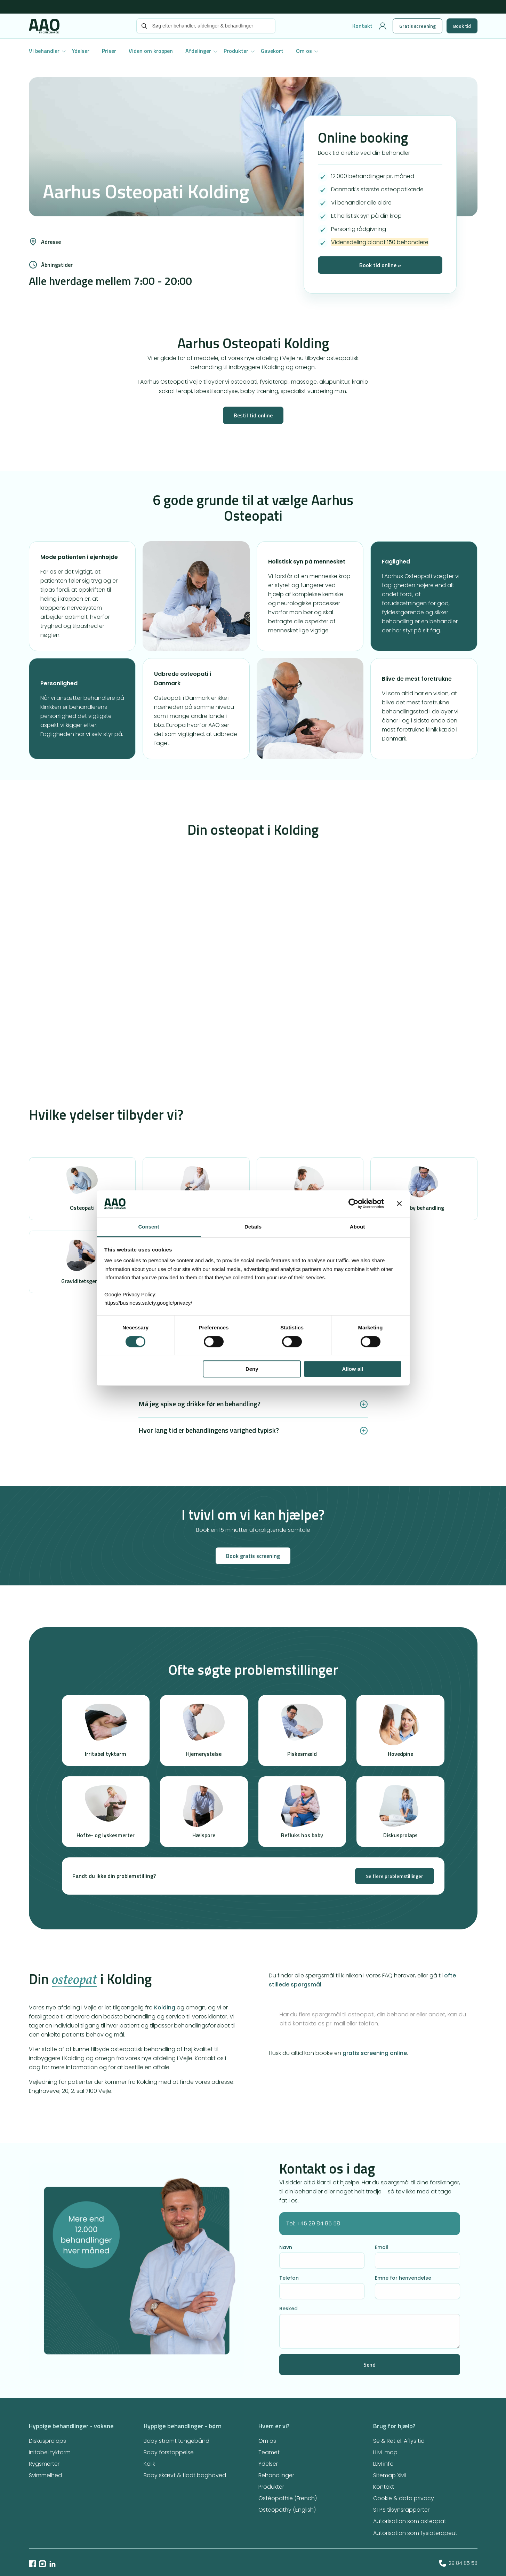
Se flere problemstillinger (394, 1876)
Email (381, 2247)
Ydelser (80, 51)
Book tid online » (380, 265)
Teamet (269, 2452)
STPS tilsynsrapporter (401, 2510)
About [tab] (357, 1227)
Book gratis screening (253, 1556)
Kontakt (362, 26)
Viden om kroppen (151, 51)
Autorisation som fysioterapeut (415, 2533)
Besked (288, 2308)
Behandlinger (276, 2475)
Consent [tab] (148, 1227)
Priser (109, 51)
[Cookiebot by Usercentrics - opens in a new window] (353, 1204)
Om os (304, 51)
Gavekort (272, 51)
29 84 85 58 (458, 2563)
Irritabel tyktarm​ (50, 2452)
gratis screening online (375, 2053)
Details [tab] (253, 1227)
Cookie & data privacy (403, 2498)
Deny (252, 1369)
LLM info (383, 2464)
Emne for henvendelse (403, 2277)
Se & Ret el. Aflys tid (399, 2441)
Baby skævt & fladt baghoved (185, 2475)
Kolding (164, 2007)
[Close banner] (399, 1203)
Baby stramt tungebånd (176, 2441)
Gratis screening (417, 26)
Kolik (149, 2464)
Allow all (352, 1369)
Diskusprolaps (47, 2441)
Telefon (289, 2277)
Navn (285, 2247)
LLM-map (385, 2452)
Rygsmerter (44, 2464)
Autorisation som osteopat (409, 2521)
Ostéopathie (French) (287, 2498)
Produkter (236, 51)
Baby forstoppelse (169, 2452)
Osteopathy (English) (287, 2510)
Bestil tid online (253, 415)
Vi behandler (44, 51)
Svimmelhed (45, 2475)
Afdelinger (198, 51)
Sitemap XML (390, 2475)
